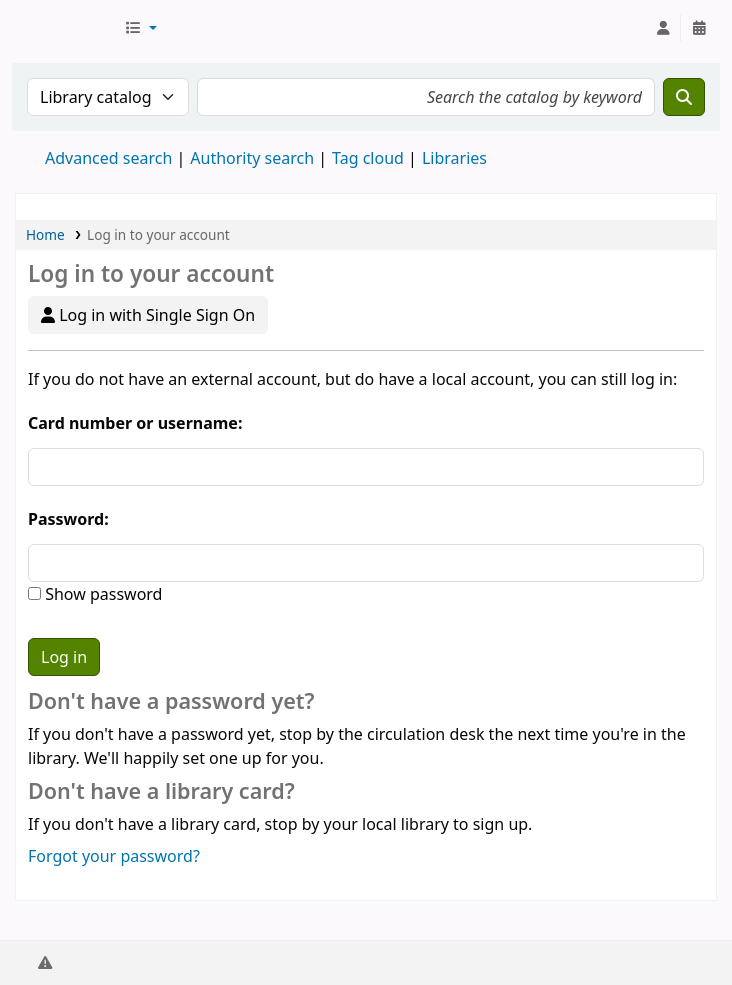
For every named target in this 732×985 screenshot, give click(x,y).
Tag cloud (368, 158)
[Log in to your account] (663, 28)
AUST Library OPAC (66, 28)
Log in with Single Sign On (148, 315)
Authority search (252, 158)
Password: (68, 519)
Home (45, 234)
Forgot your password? (114, 856)
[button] (140, 28)
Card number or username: (135, 423)
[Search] (684, 97)
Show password (101, 594)
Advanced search (108, 158)
